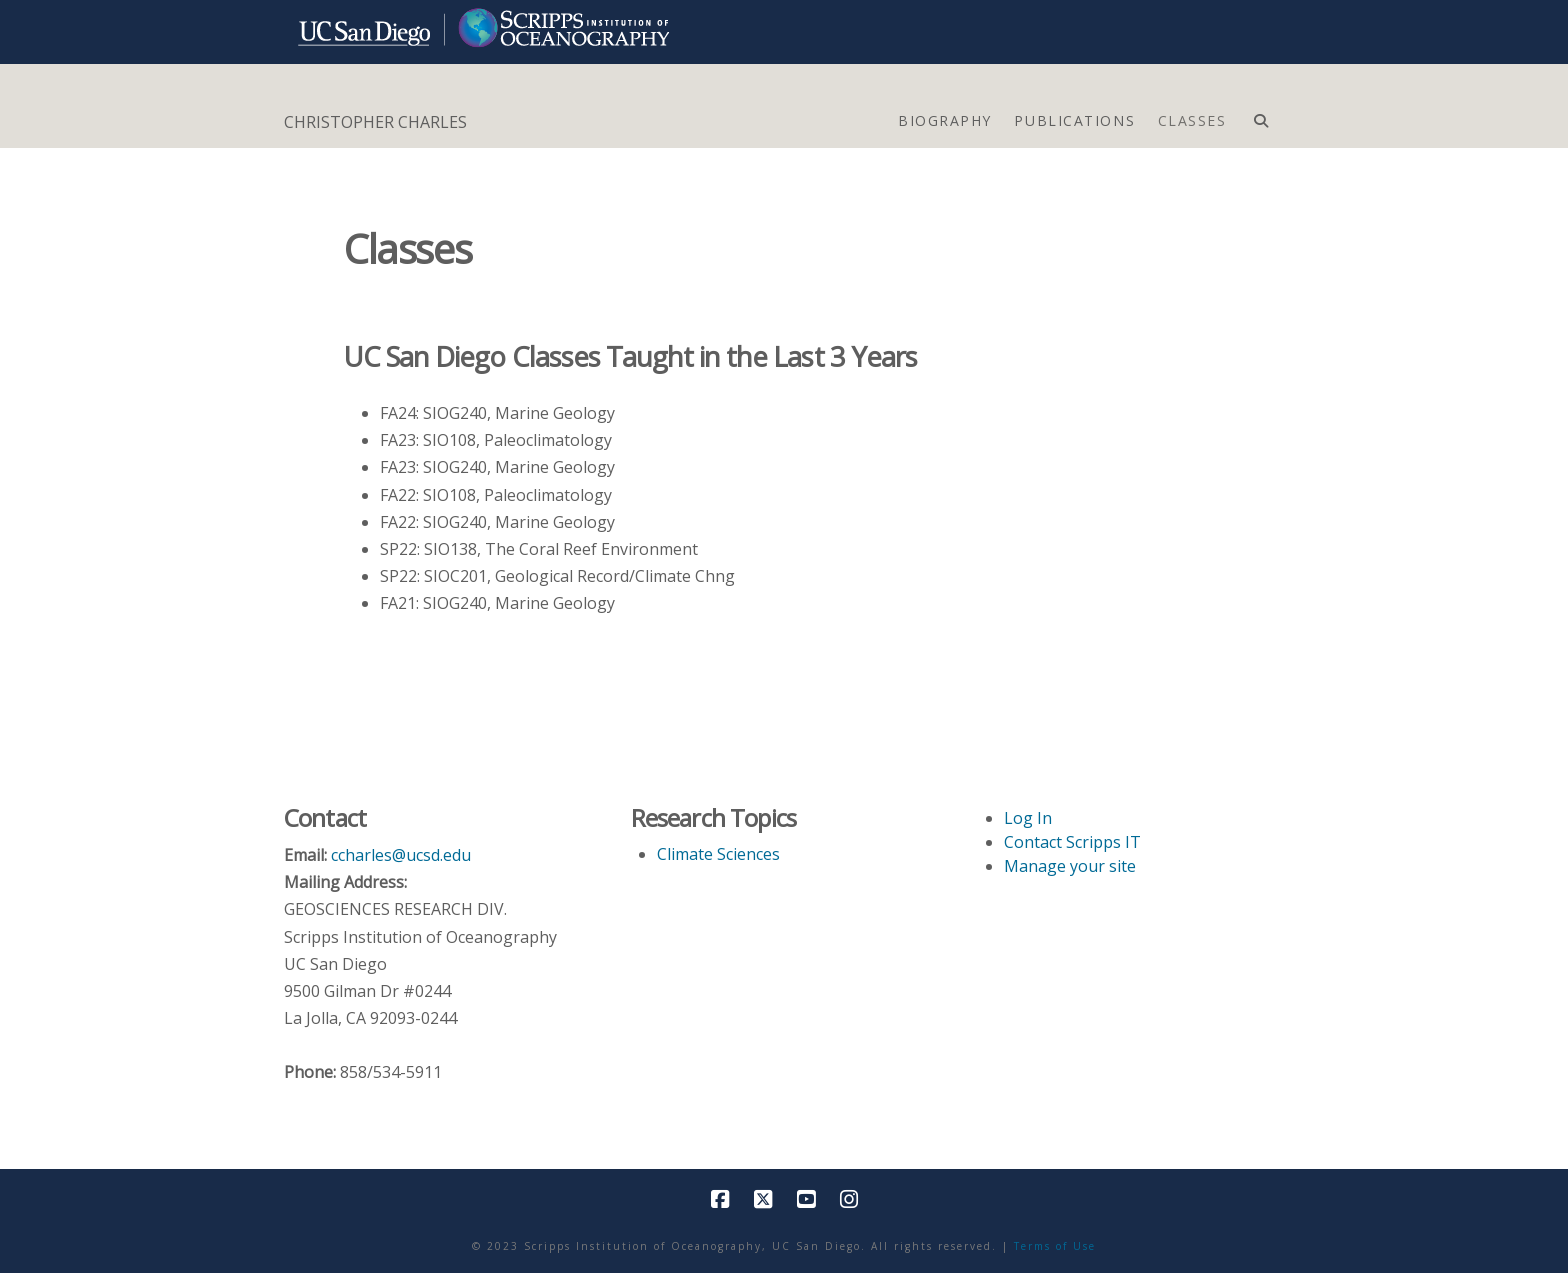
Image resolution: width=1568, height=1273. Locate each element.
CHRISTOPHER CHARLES (375, 122)
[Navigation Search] (1260, 116)
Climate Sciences (718, 854)
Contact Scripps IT (1072, 842)
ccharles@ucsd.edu (401, 855)
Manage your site (1070, 866)
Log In (1028, 818)
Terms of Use (1055, 1246)
